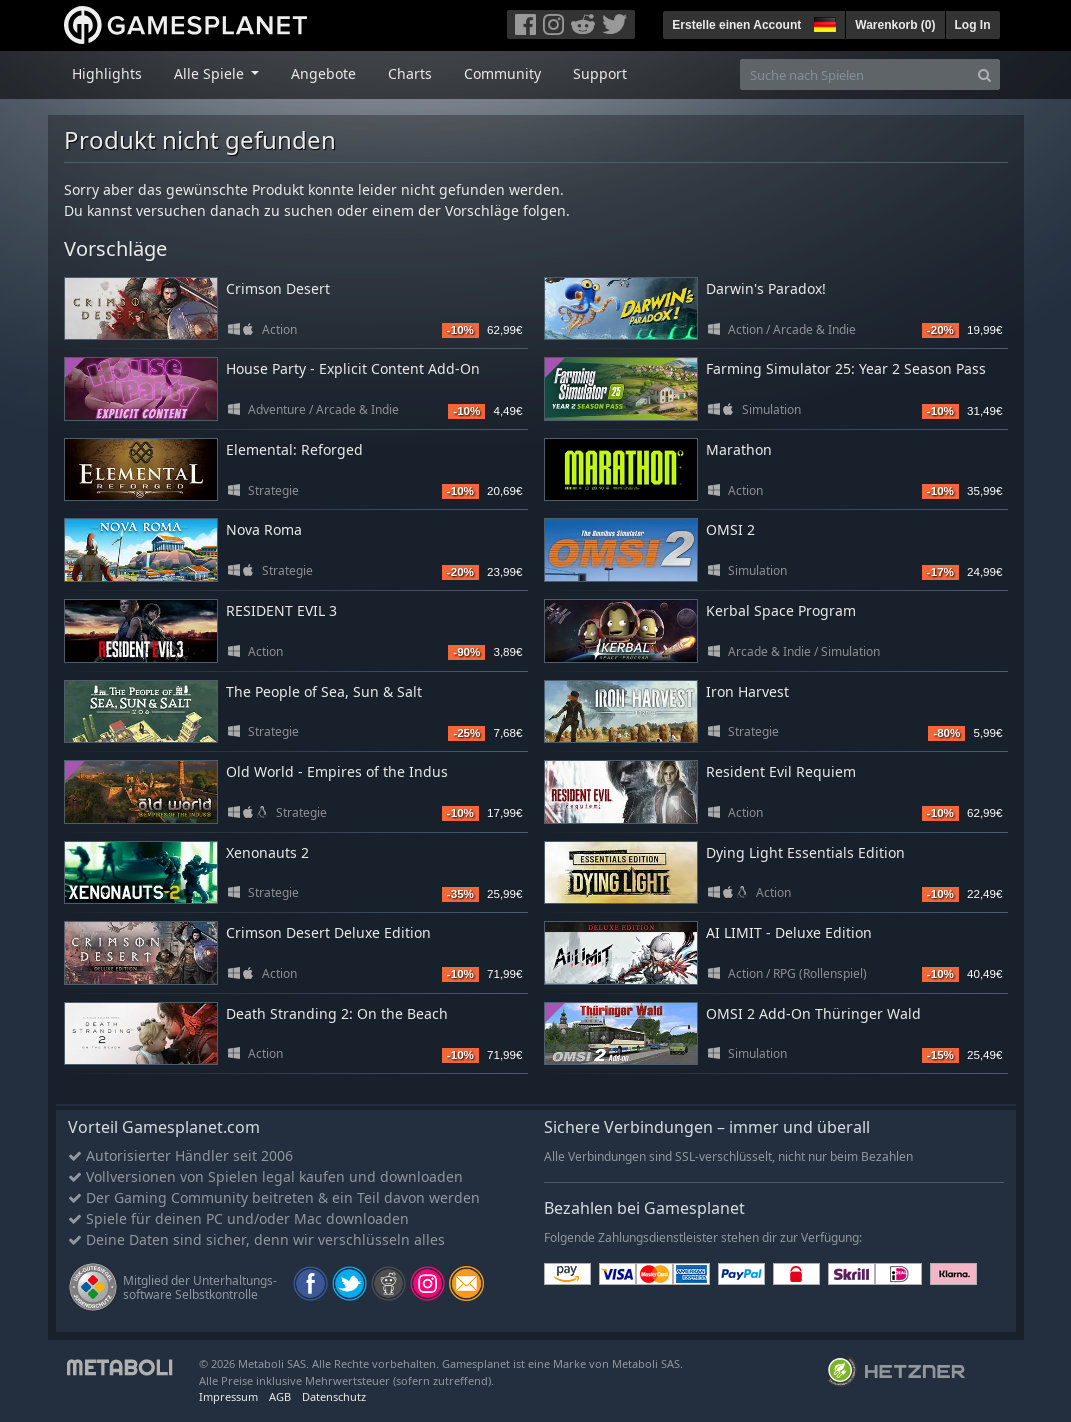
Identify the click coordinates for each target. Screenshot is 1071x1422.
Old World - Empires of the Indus (337, 771)
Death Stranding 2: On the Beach (337, 1013)
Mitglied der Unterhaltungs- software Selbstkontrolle (200, 1287)
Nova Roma (264, 529)
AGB (280, 1396)
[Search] (984, 74)
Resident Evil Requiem (781, 771)
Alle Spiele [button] (211, 73)
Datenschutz (334, 1396)
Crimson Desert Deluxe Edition (328, 932)
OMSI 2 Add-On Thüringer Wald (813, 1013)
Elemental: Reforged (294, 449)
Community (502, 73)
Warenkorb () (895, 25)
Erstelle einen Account (736, 25)
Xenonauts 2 (267, 852)
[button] (823, 22)
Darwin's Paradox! (766, 288)
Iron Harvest (747, 691)
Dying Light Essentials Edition (805, 852)
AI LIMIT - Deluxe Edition (789, 932)
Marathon (739, 449)
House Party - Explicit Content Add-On (353, 368)
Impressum (228, 1396)
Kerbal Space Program (781, 610)
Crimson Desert (278, 288)
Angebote (323, 73)
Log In (973, 25)
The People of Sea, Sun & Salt (324, 691)
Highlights (107, 73)
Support (600, 73)
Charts (410, 73)
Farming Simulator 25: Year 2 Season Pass (846, 368)
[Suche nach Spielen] (855, 74)
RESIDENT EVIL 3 (281, 610)
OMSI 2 (730, 529)
